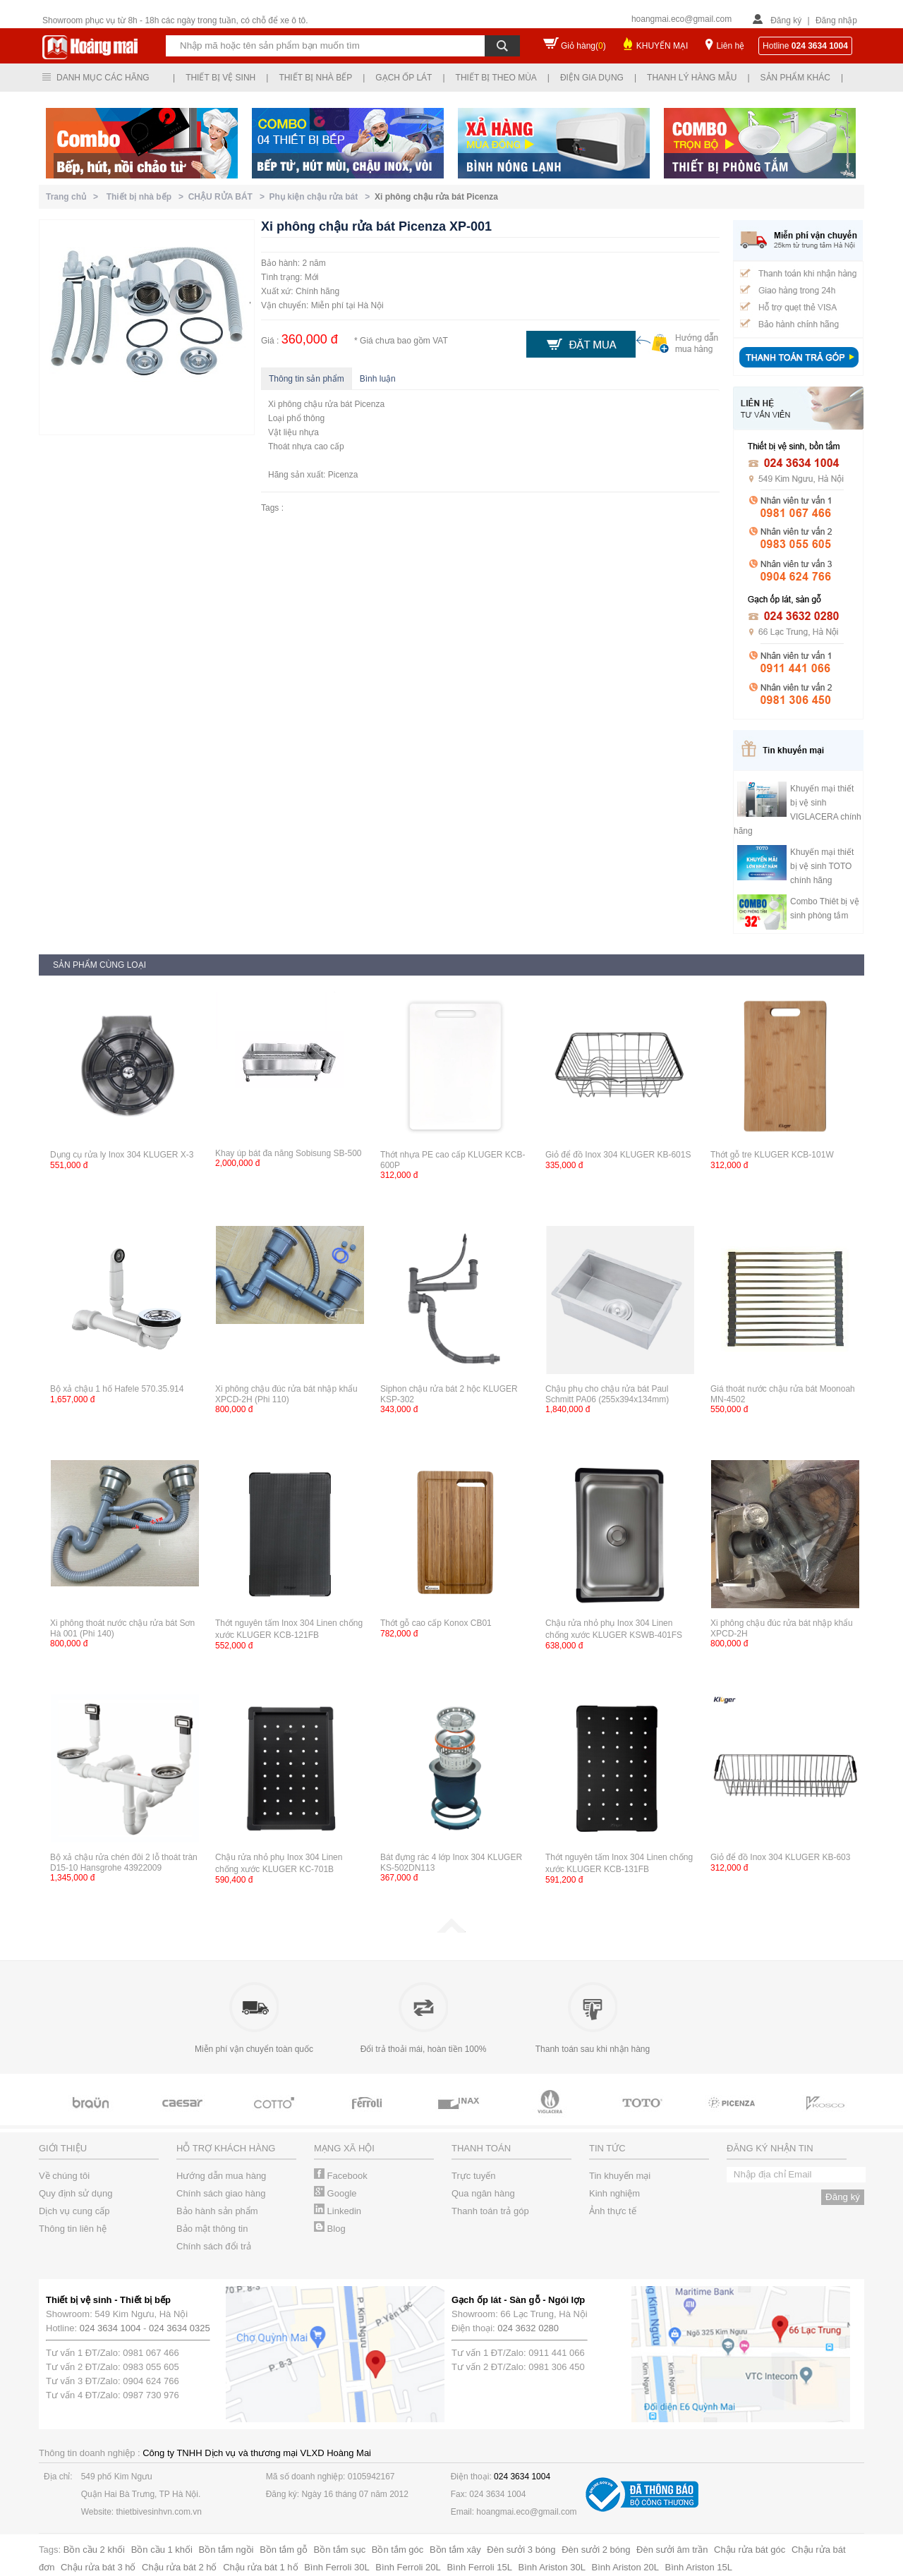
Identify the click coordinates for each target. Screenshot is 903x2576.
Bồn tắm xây (455, 2549)
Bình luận (378, 379)
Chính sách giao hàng (220, 2193)
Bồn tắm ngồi (226, 2549)
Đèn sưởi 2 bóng (596, 2549)
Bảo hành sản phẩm (217, 2211)
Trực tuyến (473, 2175)
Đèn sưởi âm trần (672, 2549)
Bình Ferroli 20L (408, 2567)
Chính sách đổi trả (213, 2246)
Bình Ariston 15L (698, 2567)
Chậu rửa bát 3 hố (98, 2567)
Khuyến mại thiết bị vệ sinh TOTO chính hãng (822, 866)
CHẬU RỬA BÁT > (228, 197)
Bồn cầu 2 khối (94, 2549)
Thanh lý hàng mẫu (692, 78)
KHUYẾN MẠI (662, 46)
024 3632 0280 (528, 2328)
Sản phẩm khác (795, 78)
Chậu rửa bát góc (749, 2549)
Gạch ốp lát (403, 78)
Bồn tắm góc (398, 2549)
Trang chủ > (74, 197)
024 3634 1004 (110, 2328)
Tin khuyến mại (619, 2175)
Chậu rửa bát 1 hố (260, 2567)
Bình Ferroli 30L (337, 2567)
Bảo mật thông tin (212, 2228)
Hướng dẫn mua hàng (221, 2175)
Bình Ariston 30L (552, 2567)
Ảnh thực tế (612, 2211)
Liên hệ (730, 46)
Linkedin (337, 2211)
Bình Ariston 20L (625, 2567)
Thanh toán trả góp (490, 2211)
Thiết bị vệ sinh (220, 78)
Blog (330, 2228)
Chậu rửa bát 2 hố (179, 2567)
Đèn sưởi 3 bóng (521, 2549)
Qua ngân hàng (483, 2193)
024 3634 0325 (179, 2328)
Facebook (341, 2175)
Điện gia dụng (592, 78)
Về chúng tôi (64, 2175)
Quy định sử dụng (76, 2193)
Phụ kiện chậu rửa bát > (322, 197)
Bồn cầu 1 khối (162, 2549)
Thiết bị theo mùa (496, 78)
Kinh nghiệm (614, 2193)
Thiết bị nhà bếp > (147, 197)
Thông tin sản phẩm (306, 379)
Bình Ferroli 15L (479, 2567)
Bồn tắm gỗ (284, 2549)
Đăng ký (785, 20)
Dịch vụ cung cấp (74, 2211)
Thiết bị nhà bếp (315, 78)
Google (335, 2193)
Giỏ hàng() (583, 46)
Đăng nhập (836, 20)
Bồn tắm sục (340, 2549)
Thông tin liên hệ (73, 2228)
